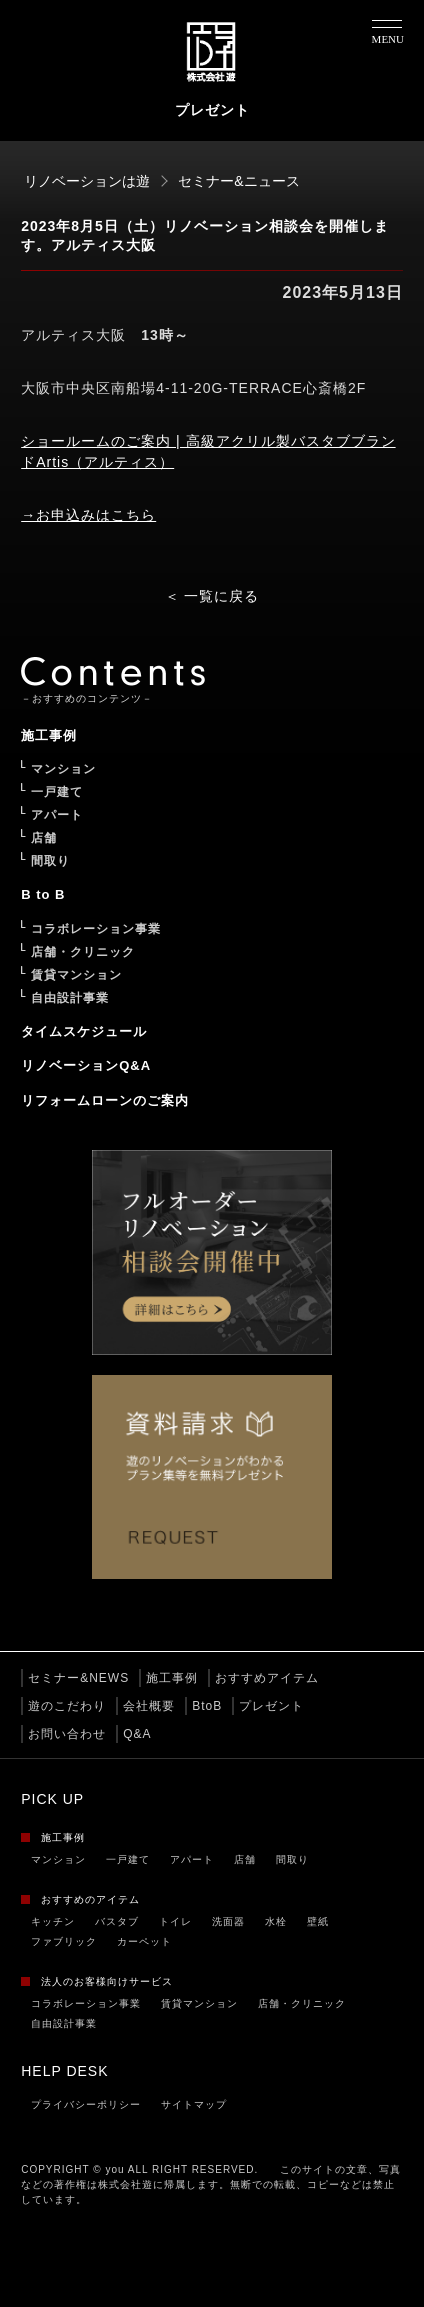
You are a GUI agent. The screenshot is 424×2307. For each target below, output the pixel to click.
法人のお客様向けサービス (107, 1981)
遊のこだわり (67, 1706)
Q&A (137, 1734)
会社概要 (149, 1706)
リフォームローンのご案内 (105, 1100)
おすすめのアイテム (90, 1899)
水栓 (276, 1921)
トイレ (175, 1921)
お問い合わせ (67, 1734)
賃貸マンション (199, 2003)
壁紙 (318, 1921)
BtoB (207, 1706)
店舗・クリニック (302, 2003)
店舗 (245, 1859)
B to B (43, 894)
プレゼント (271, 1706)
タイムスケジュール (84, 1031)
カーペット (144, 1941)
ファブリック (64, 1941)
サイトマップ (194, 2104)
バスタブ (117, 1921)
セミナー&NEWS (78, 1678)
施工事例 (172, 1678)
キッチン (53, 1921)
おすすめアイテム (267, 1678)
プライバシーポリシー (86, 2104)
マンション (58, 1859)
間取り (292, 1859)
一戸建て (128, 1859)
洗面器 (228, 1921)
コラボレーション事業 (86, 2003)
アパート (192, 1859)
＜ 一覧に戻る (212, 596)
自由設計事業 (64, 2023)
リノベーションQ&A (86, 1065)
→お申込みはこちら (88, 515)
